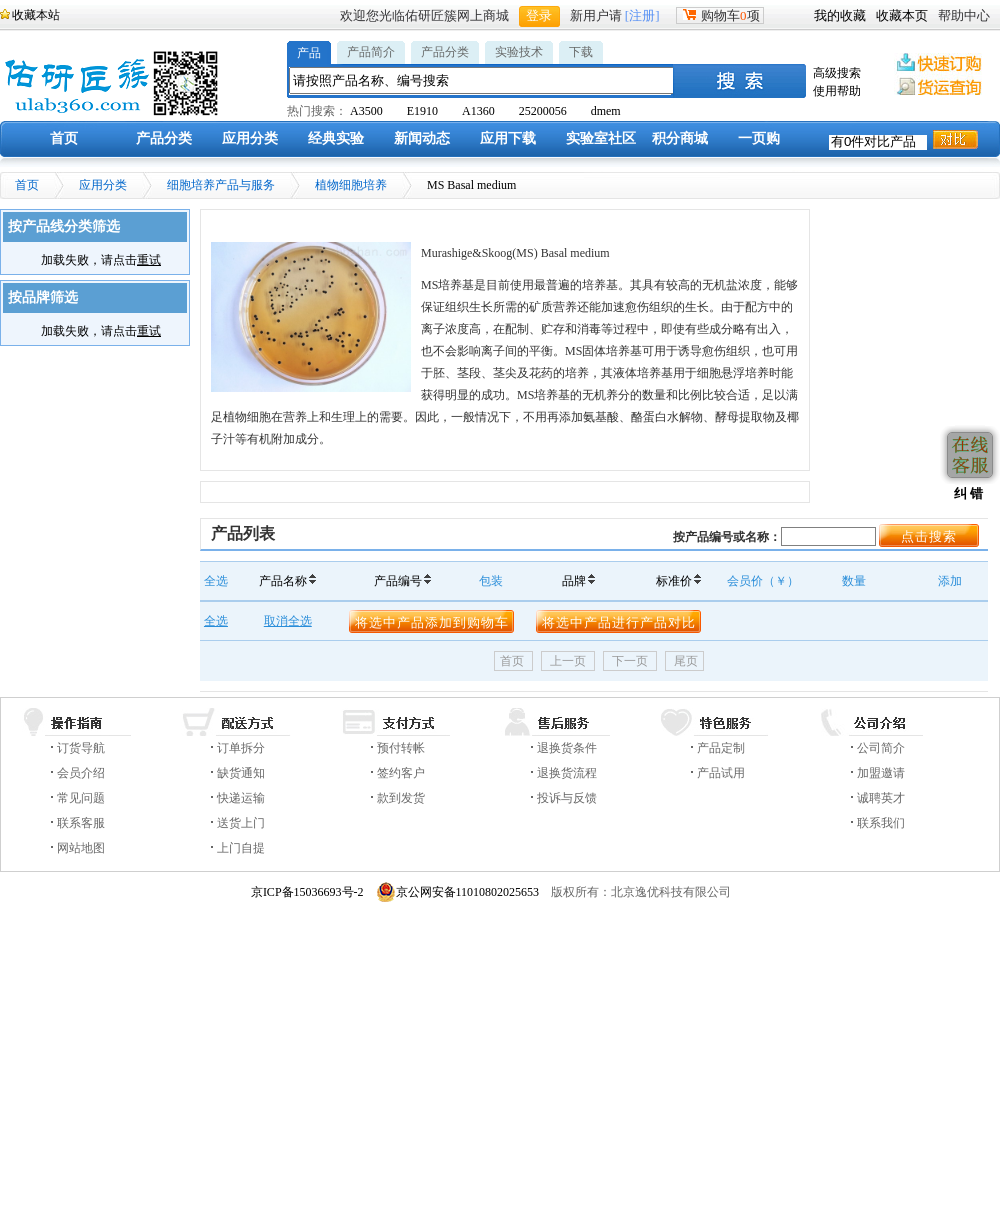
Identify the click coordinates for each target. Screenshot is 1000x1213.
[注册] (642, 15)
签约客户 (401, 773)
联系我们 (881, 823)
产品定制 (721, 748)
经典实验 (336, 138)
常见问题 (81, 798)
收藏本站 (36, 15)
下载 (581, 52)
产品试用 (721, 773)
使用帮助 (837, 91)
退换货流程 (567, 773)
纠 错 (966, 493)
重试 (149, 260)
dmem (606, 111)
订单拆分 (241, 748)
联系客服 (81, 823)
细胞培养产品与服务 (221, 185)
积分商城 (680, 138)
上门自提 (241, 848)
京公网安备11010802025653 (458, 892)
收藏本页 (902, 15)
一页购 (759, 138)
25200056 (543, 111)
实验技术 (519, 52)
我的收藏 (840, 15)
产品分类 (445, 52)
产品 (309, 53)
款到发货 (401, 798)
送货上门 (241, 823)
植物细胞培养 (351, 185)
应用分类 (250, 138)
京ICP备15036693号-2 (307, 892)
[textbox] (482, 80)
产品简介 (371, 52)
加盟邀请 (881, 773)
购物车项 (720, 15)
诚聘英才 (881, 798)
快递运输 (241, 798)
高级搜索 (837, 73)
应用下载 (508, 138)
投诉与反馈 (567, 798)
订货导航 (81, 748)
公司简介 (881, 748)
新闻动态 (422, 138)
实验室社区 (601, 138)
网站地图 (81, 848)
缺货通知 (241, 773)
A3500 (366, 111)
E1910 (422, 111)
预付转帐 (401, 748)
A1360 (478, 111)
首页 (64, 138)
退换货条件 (567, 748)
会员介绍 (81, 773)
